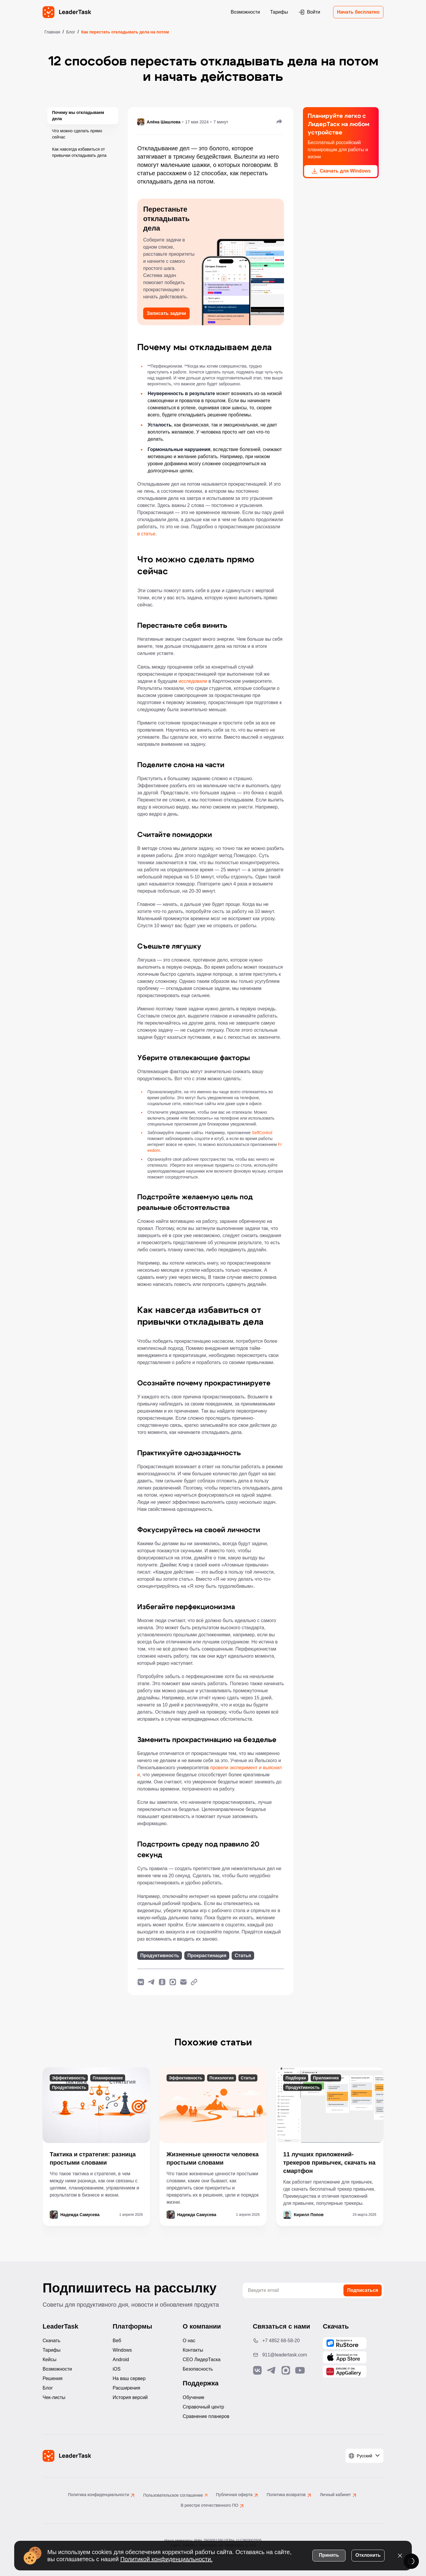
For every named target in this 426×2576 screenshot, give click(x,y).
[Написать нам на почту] (183, 1982)
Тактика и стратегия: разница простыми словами (93, 2158)
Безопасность (198, 2368)
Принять (329, 2554)
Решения (52, 2378)
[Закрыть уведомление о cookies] (400, 2555)
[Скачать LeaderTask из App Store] (345, 2357)
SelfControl (262, 1132)
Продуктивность (159, 1955)
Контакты (193, 2350)
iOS (117, 2368)
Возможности (245, 12)
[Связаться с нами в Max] (286, 2370)
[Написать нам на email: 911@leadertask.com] (283, 2354)
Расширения (126, 2387)
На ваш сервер (129, 2378)
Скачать (51, 2340)
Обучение (193, 2397)
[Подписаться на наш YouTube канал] (300, 2370)
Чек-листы (54, 2397)
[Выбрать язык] (364, 2456)
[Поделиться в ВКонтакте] (140, 1982)
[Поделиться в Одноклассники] (162, 1982)
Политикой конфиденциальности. (166, 2559)
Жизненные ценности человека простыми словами (213, 2158)
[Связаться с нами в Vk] (257, 2370)
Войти (309, 12)
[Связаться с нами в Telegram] (271, 2370)
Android (121, 2359)
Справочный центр (203, 2406)
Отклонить (367, 2554)
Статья (243, 1955)
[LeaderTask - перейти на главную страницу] (67, 12)
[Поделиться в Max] (172, 1982)
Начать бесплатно (358, 12)
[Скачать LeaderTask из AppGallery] (345, 2343)
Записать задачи (166, 313)
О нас (189, 2340)
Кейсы (50, 2359)
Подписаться (362, 2290)
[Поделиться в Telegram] (151, 1982)
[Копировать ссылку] (194, 1982)
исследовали (193, 681)
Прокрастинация (206, 1955)
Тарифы (279, 12)
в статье (146, 533)
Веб (117, 2340)
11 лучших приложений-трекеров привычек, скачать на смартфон (329, 2162)
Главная (52, 32)
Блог (70, 32)
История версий (130, 2397)
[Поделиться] (279, 121)
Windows (122, 2350)
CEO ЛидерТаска (202, 2359)
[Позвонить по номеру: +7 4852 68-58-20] (283, 2340)
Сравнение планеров (206, 2416)
